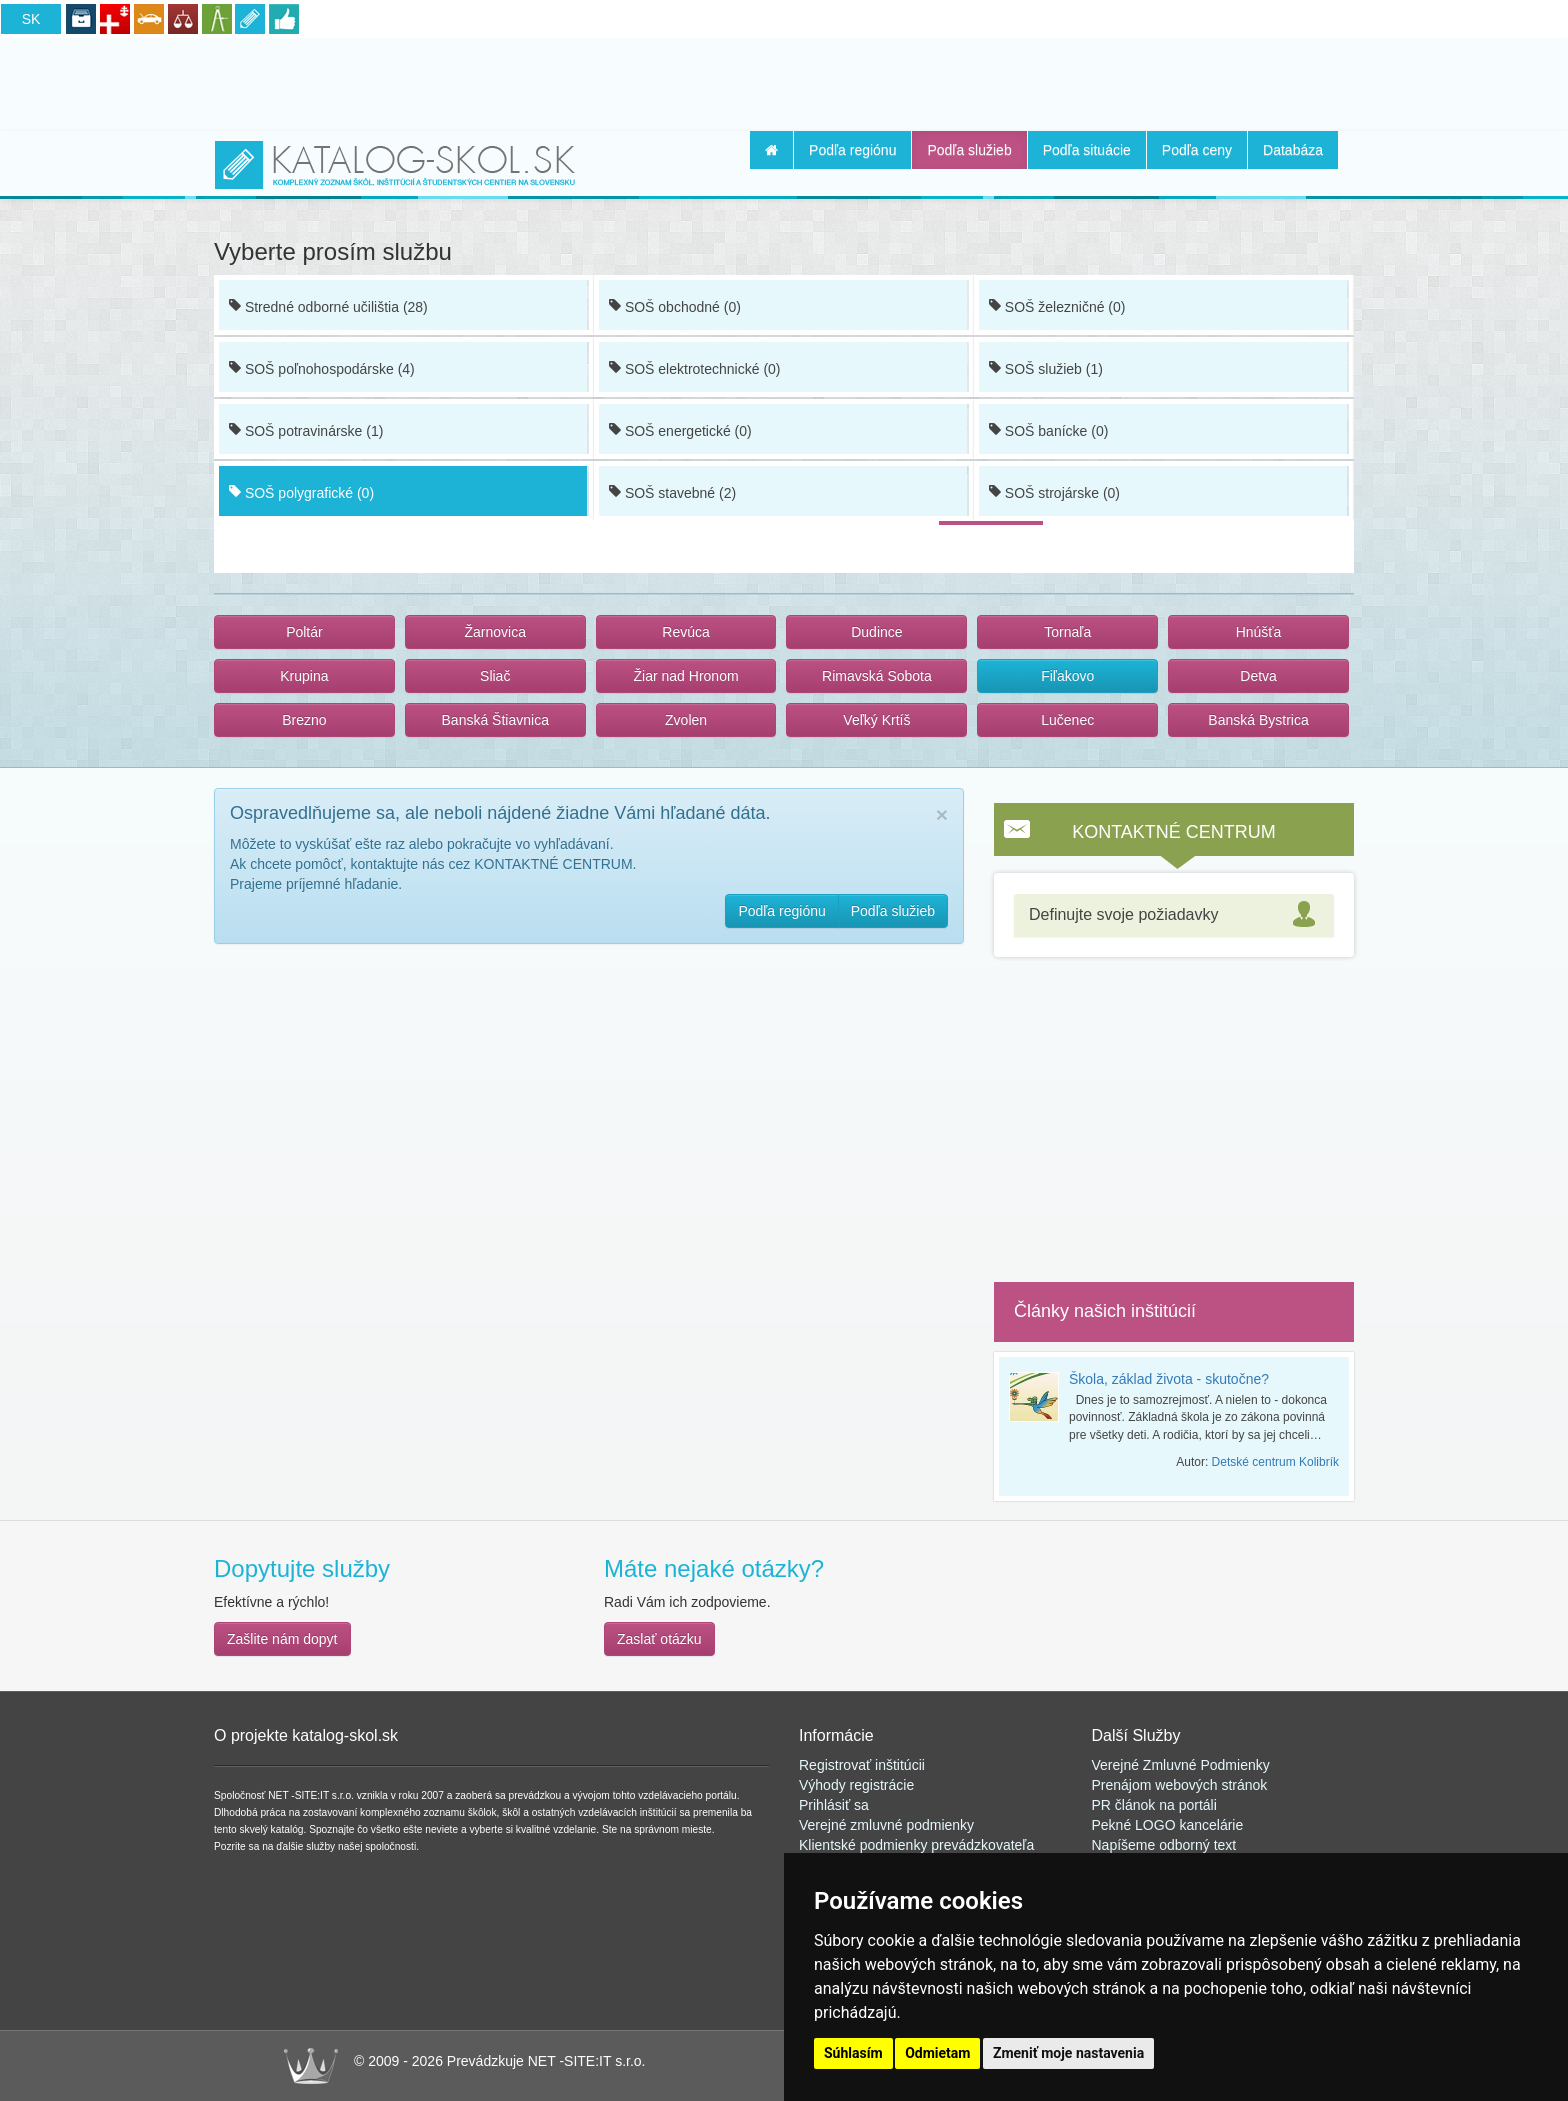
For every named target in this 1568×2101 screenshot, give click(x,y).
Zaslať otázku (659, 1639)
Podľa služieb (969, 150)
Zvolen (686, 720)
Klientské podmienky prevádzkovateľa (916, 1845)
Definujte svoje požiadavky (1123, 914)
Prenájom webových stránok (1180, 1785)
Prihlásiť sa (834, 1805)
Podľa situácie (1087, 150)
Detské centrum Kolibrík (1275, 1462)
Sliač (495, 676)
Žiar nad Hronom (686, 676)
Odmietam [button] (937, 2053)
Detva (1258, 676)
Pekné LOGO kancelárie (1168, 1825)
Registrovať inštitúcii (862, 1765)
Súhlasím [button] (853, 2053)
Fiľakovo (1067, 676)
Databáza (1293, 150)
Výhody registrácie (856, 1785)
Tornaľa (1067, 632)
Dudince (876, 632)
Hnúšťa (1259, 632)
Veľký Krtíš (876, 720)
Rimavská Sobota (877, 676)
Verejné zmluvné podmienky (886, 1825)
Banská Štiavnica (495, 720)
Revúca (685, 632)
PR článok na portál (1153, 1805)
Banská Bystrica (1258, 720)
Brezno (304, 720)
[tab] (1174, 915)
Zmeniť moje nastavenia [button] (1068, 2053)
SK (31, 19)
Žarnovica (495, 632)
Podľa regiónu (852, 150)
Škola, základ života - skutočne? (1169, 1379)
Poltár (304, 632)
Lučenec (1067, 720)
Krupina (304, 676)
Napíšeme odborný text (1164, 1845)
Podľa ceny (1197, 150)
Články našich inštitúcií (1105, 1311)
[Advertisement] (784, 81)
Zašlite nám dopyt (282, 1639)
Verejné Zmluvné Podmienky (1181, 1765)
